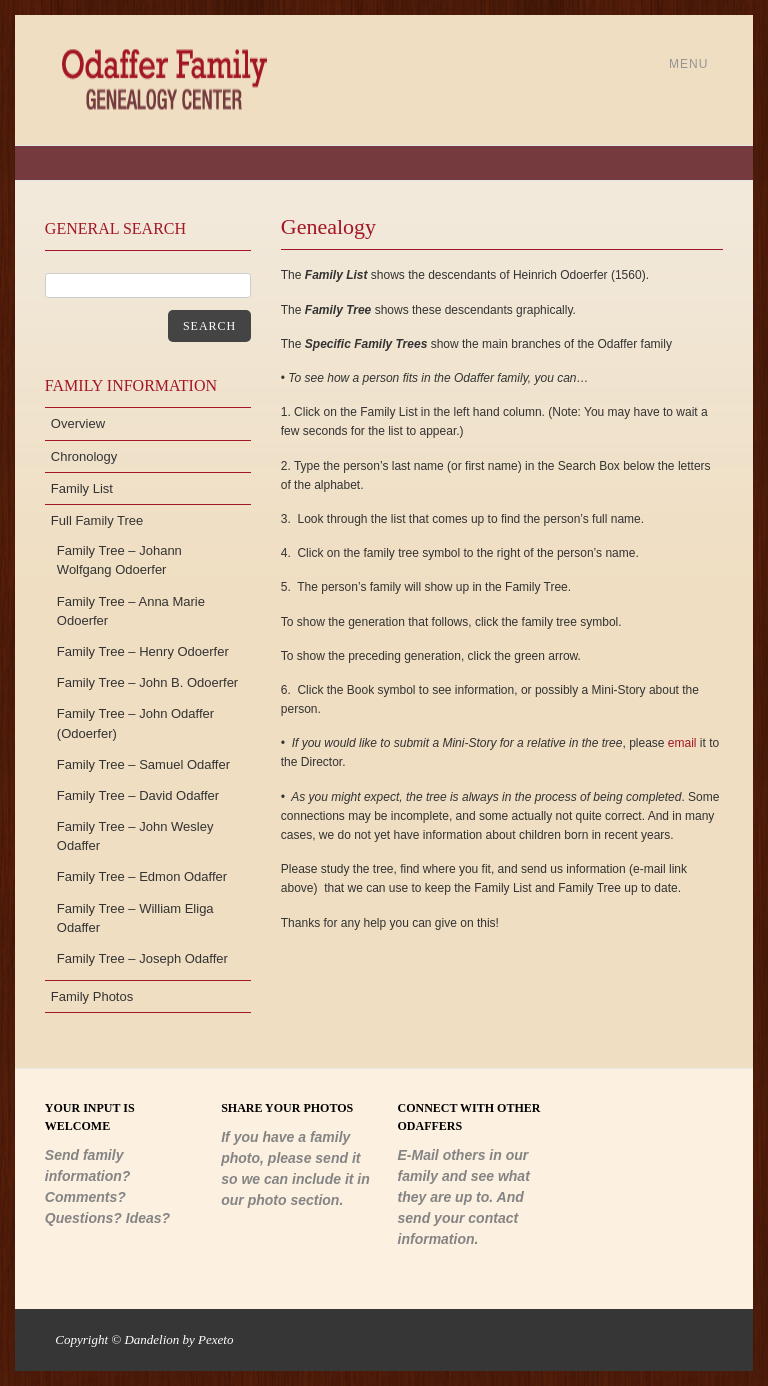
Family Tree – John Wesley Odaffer (135, 836)
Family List (82, 488)
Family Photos (92, 996)
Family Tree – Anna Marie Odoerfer (131, 611)
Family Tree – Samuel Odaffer (143, 764)
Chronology (84, 456)
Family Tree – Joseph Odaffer (142, 958)
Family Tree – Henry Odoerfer (143, 651)
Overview (78, 423)
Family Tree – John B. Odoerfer (147, 682)
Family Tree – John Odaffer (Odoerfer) (135, 723)
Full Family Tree (97, 520)
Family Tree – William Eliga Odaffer (135, 918)
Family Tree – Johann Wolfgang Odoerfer (119, 560)
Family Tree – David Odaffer (138, 795)
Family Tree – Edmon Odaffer (142, 876)
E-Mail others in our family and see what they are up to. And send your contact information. (464, 1197)
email (682, 743)
